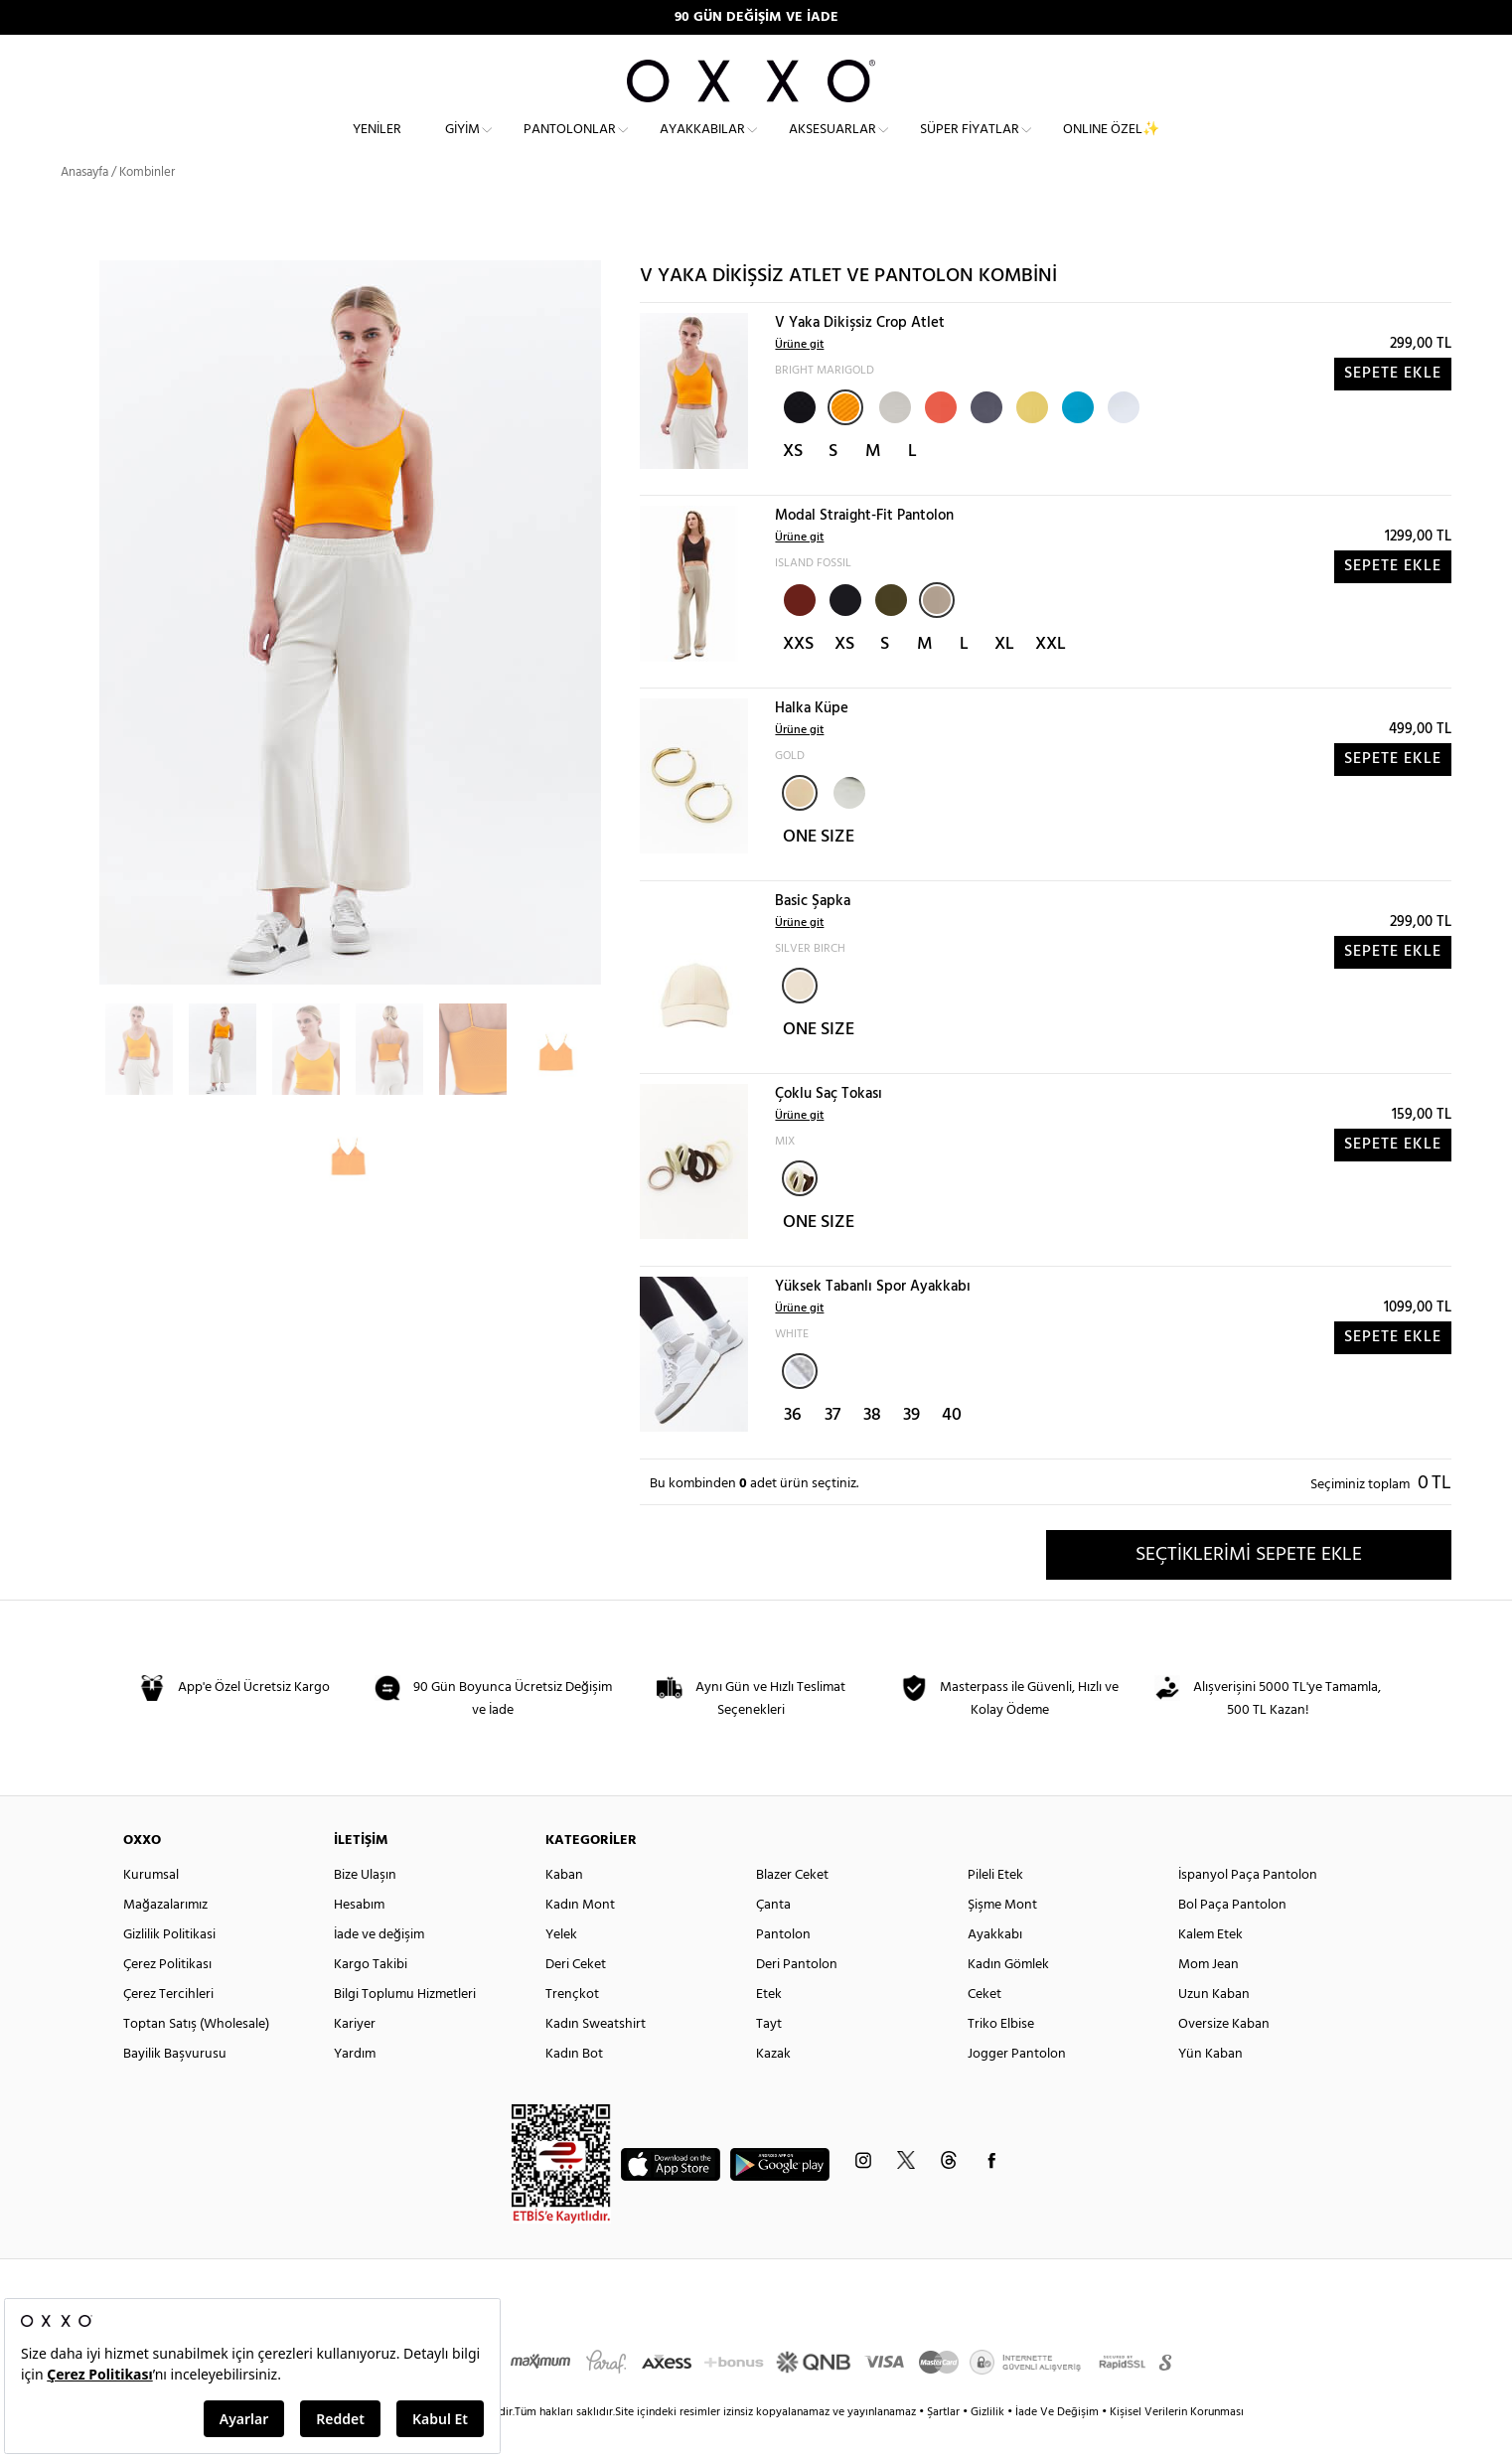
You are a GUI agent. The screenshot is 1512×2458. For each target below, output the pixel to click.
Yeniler (377, 144)
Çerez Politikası (167, 1995)
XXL (1050, 675)
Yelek (561, 1965)
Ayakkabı (995, 1965)
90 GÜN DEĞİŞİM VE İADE (756, 17)
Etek (769, 2025)
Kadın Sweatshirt (595, 2055)
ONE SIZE (818, 867)
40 (952, 1445)
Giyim (462, 144)
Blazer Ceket (792, 1906)
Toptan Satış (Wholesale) (196, 2055)
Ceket (984, 2025)
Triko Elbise (1001, 2055)
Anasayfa (84, 203)
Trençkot (572, 2025)
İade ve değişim (379, 1965)
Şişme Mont (1002, 1935)
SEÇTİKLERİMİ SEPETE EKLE (1248, 1585)
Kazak (773, 2085)
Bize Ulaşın (365, 1906)
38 (872, 1445)
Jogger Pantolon (1017, 2085)
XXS (798, 675)
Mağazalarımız (165, 1935)
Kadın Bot (574, 2085)
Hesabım (359, 1935)
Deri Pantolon (796, 1995)
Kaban (564, 1906)
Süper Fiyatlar (969, 144)
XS (793, 482)
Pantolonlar (570, 144)
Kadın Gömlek (1008, 1995)
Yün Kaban (1210, 2085)
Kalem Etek (1210, 1965)
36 (793, 1445)
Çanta (773, 1935)
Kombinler (147, 203)
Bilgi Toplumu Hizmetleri (405, 2025)
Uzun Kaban (1214, 2025)
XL (1004, 675)
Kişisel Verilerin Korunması (1177, 2443)
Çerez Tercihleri (168, 2025)
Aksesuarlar (832, 144)
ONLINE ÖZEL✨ (1111, 144)
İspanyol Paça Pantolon (1247, 1906)
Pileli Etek (995, 1906)
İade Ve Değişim (1057, 2443)
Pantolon (783, 1965)
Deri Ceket (575, 1995)
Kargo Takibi (370, 1995)
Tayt (769, 2055)
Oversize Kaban (1224, 2055)
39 (911, 1445)
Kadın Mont (580, 1935)
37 (832, 1445)
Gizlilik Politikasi (169, 1965)
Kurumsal (151, 1906)
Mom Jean (1208, 1995)
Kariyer (355, 2055)
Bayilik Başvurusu (175, 2085)
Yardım (355, 2085)
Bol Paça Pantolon (1232, 1935)
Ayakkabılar (702, 144)
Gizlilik (989, 2443)
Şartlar (945, 2443)
